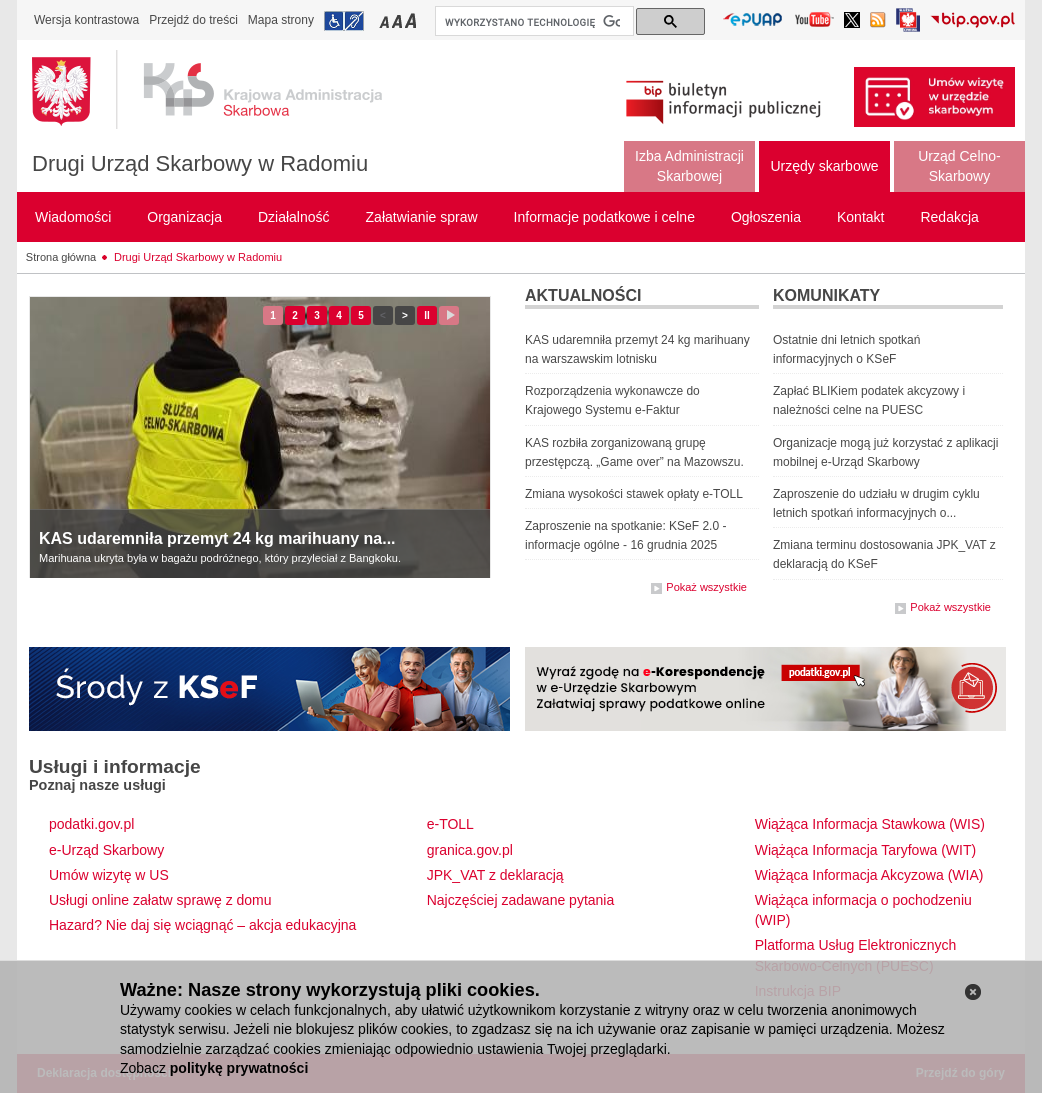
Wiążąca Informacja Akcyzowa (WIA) (869, 875)
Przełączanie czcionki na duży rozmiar (412, 20)
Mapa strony (281, 20)
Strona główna (61, 257)
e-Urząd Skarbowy (106, 850)
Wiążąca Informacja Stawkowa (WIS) (870, 824)
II (430, 315)
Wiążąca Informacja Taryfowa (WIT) (865, 850)
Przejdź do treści (193, 20)
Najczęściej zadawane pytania (521, 900)
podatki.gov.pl (91, 824)
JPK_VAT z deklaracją (495, 875)
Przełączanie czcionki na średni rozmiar (399, 20)
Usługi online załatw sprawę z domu (160, 900)
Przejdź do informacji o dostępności (344, 21)
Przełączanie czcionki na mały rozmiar (386, 20)
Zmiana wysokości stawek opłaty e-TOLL (634, 494)
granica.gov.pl (470, 850)
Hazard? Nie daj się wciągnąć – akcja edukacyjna (202, 925)
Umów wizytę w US (109, 875)
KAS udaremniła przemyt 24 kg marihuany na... (217, 538)
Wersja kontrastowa (86, 20)
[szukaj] (532, 22)
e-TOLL (450, 824)
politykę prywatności (239, 1068)
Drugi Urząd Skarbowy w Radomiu (200, 163)
